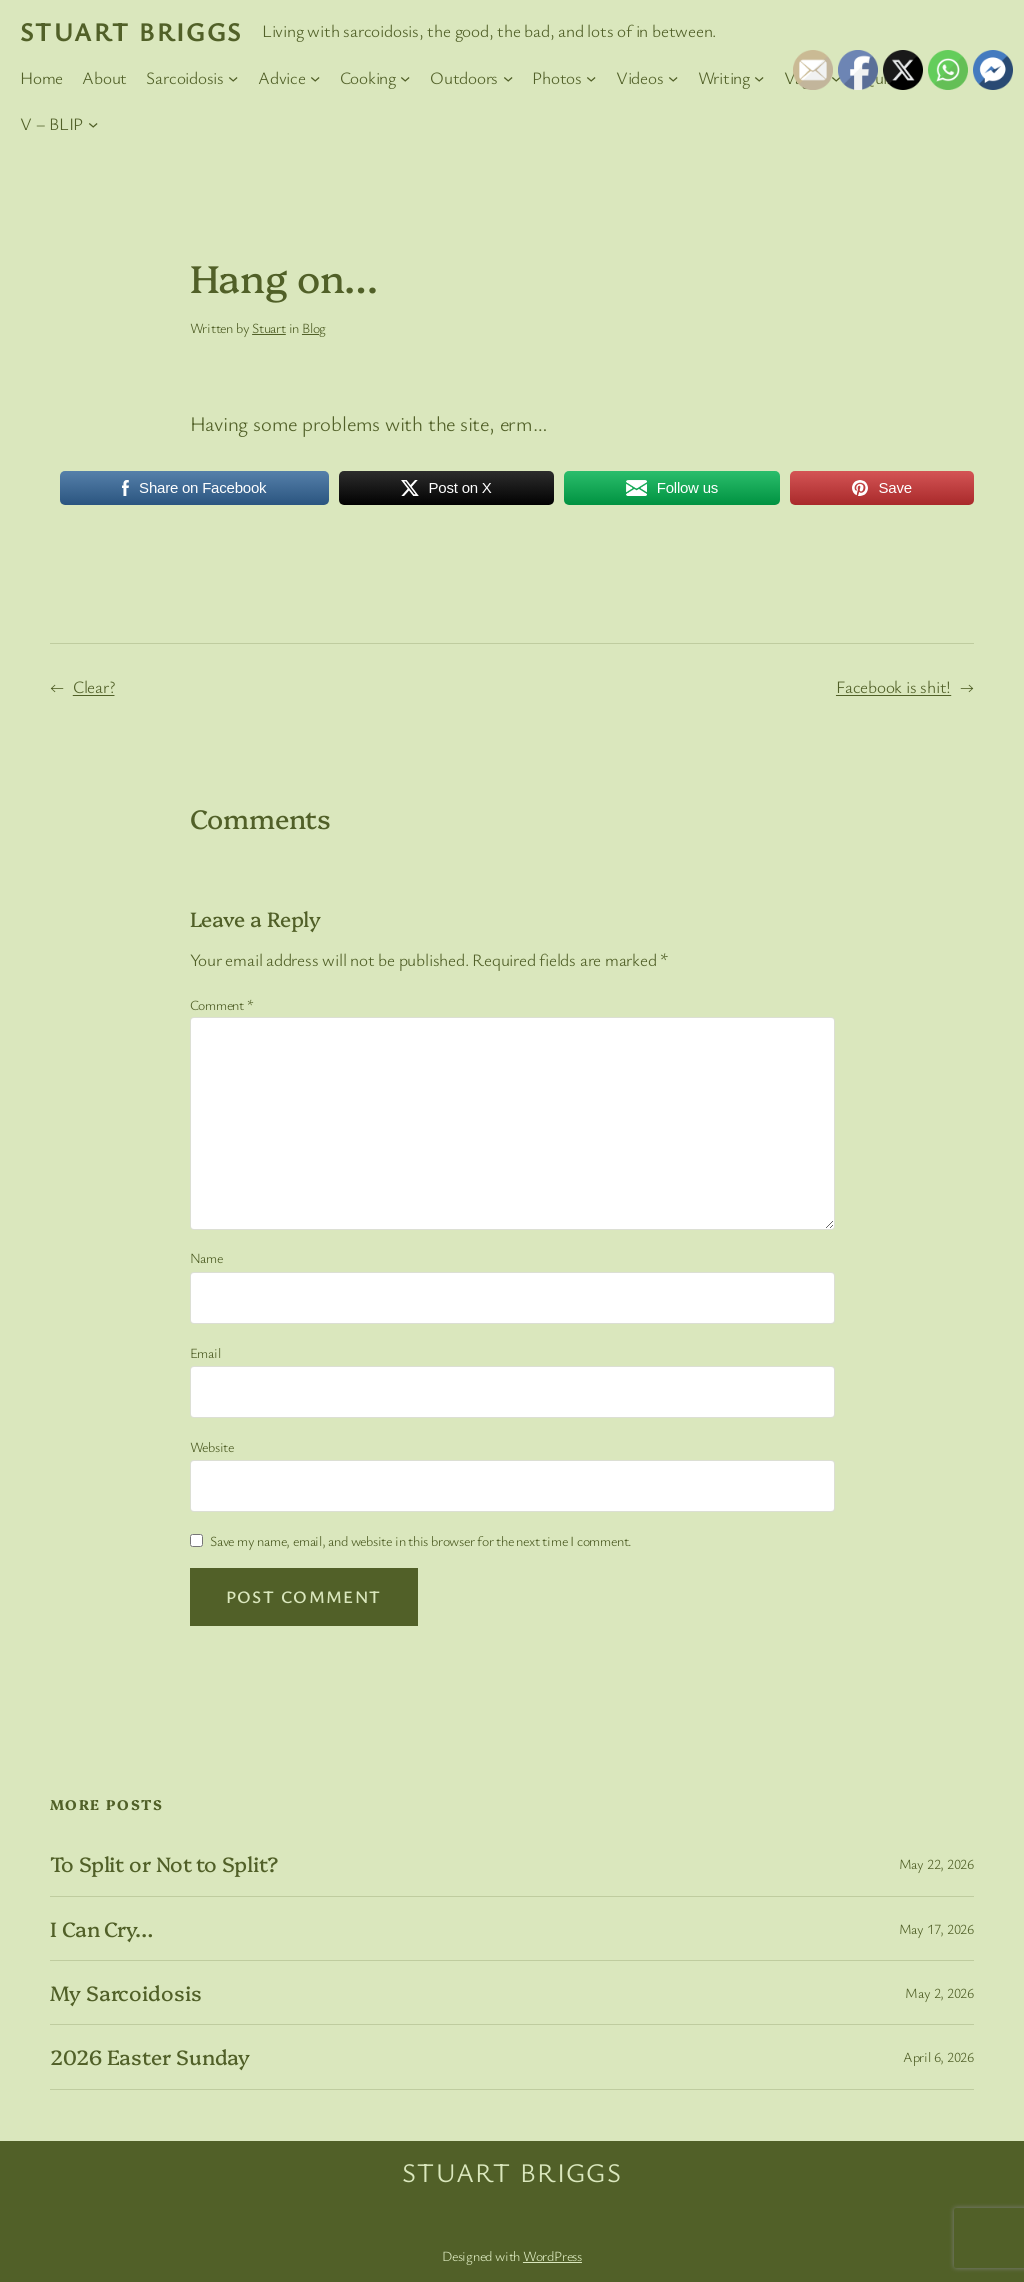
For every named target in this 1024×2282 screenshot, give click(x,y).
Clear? (94, 686)
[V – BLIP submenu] (93, 123)
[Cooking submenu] (405, 78)
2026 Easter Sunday (150, 2056)
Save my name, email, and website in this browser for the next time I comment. (421, 1540)
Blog (314, 327)
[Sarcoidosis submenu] (233, 78)
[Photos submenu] (591, 78)
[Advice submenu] (315, 78)
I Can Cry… (101, 1928)
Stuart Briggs (131, 31)
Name (206, 1257)
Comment (222, 1004)
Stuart (269, 327)
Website (212, 1446)
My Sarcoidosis (126, 1992)
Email (205, 1352)
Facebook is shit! (893, 686)
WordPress (552, 2255)
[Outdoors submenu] (508, 78)
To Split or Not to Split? (164, 1863)
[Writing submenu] (759, 78)
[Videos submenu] (673, 78)
